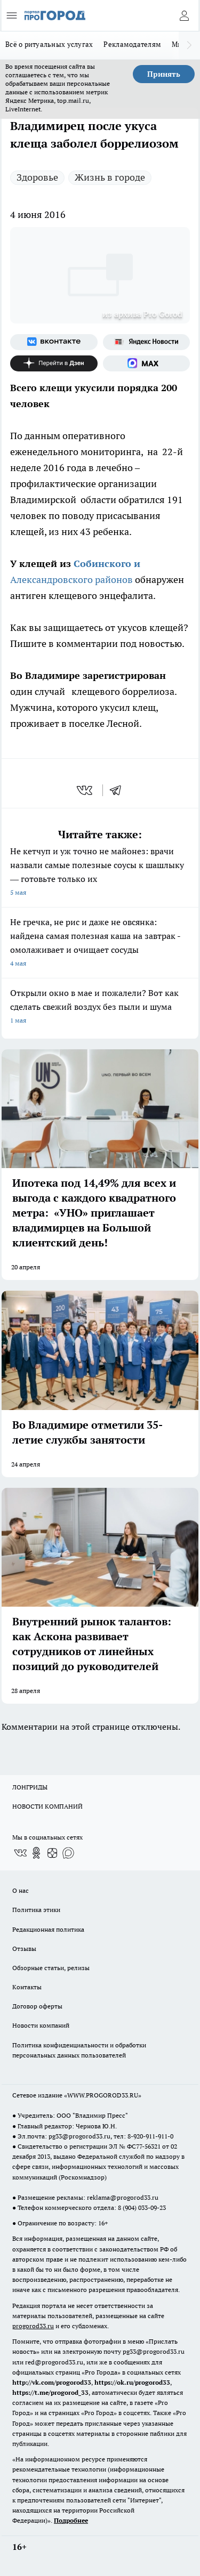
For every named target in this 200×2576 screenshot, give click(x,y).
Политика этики (36, 1910)
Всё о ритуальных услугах (49, 44)
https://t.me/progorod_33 (50, 2392)
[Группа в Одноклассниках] (36, 1853)
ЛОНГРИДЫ (29, 1787)
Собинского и (107, 563)
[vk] (85, 790)
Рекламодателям (132, 44)
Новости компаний (40, 2025)
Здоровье (37, 177)
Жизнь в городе (110, 177)
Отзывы (24, 1949)
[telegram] (119, 790)
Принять (163, 74)
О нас (20, 1890)
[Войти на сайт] (184, 15)
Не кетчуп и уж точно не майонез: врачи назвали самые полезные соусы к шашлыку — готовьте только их (100, 873)
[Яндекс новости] (146, 342)
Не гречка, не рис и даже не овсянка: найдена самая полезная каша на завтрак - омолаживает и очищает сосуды (100, 943)
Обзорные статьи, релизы (51, 1968)
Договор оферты (37, 2006)
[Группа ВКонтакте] (54, 342)
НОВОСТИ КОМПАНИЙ (47, 1806)
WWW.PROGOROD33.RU (102, 2095)
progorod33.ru (33, 2326)
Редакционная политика (48, 1929)
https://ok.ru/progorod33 (132, 2382)
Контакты (27, 1987)
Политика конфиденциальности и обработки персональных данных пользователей (79, 2050)
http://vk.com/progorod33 (51, 2382)
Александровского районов (72, 579)
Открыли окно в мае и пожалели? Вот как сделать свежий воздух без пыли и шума (100, 1007)
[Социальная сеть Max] (146, 363)
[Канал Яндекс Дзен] (54, 363)
